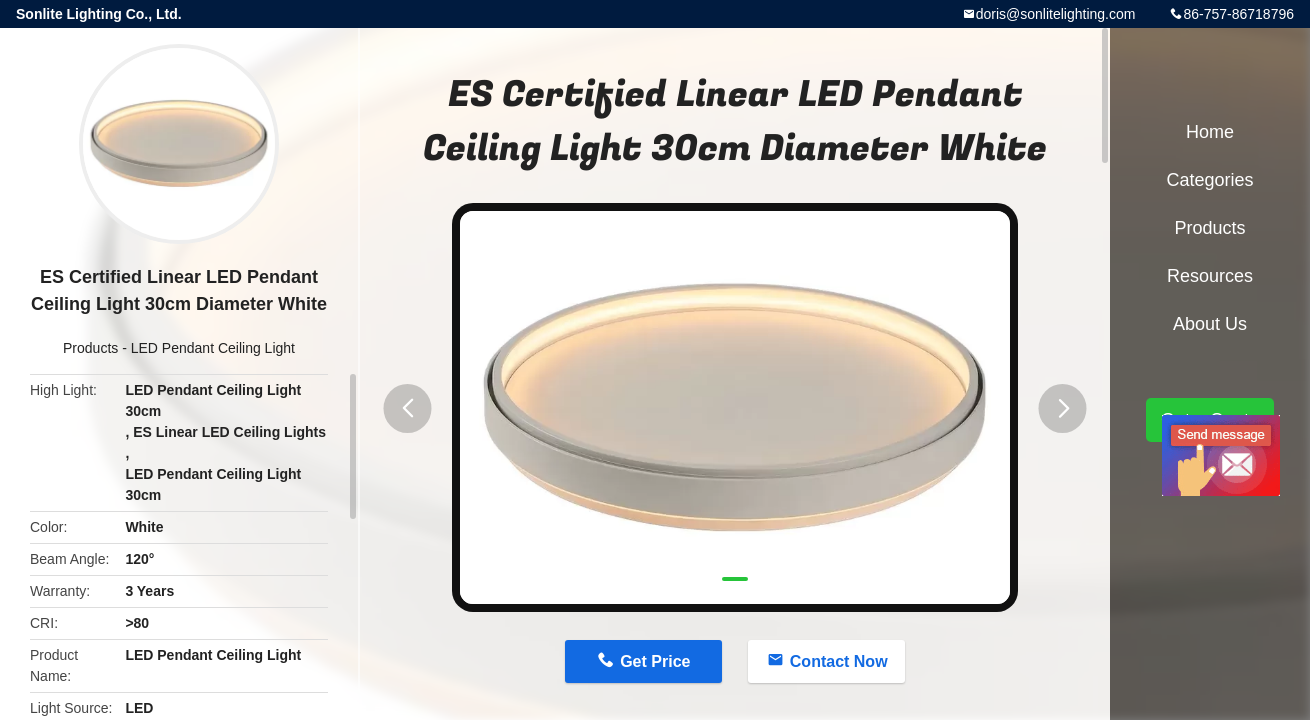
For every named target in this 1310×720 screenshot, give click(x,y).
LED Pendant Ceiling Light (213, 348)
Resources (1210, 276)
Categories (1209, 180)
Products (90, 348)
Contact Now (839, 661)
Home (1210, 132)
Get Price (655, 661)
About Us (1210, 324)
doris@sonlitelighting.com (1056, 14)
